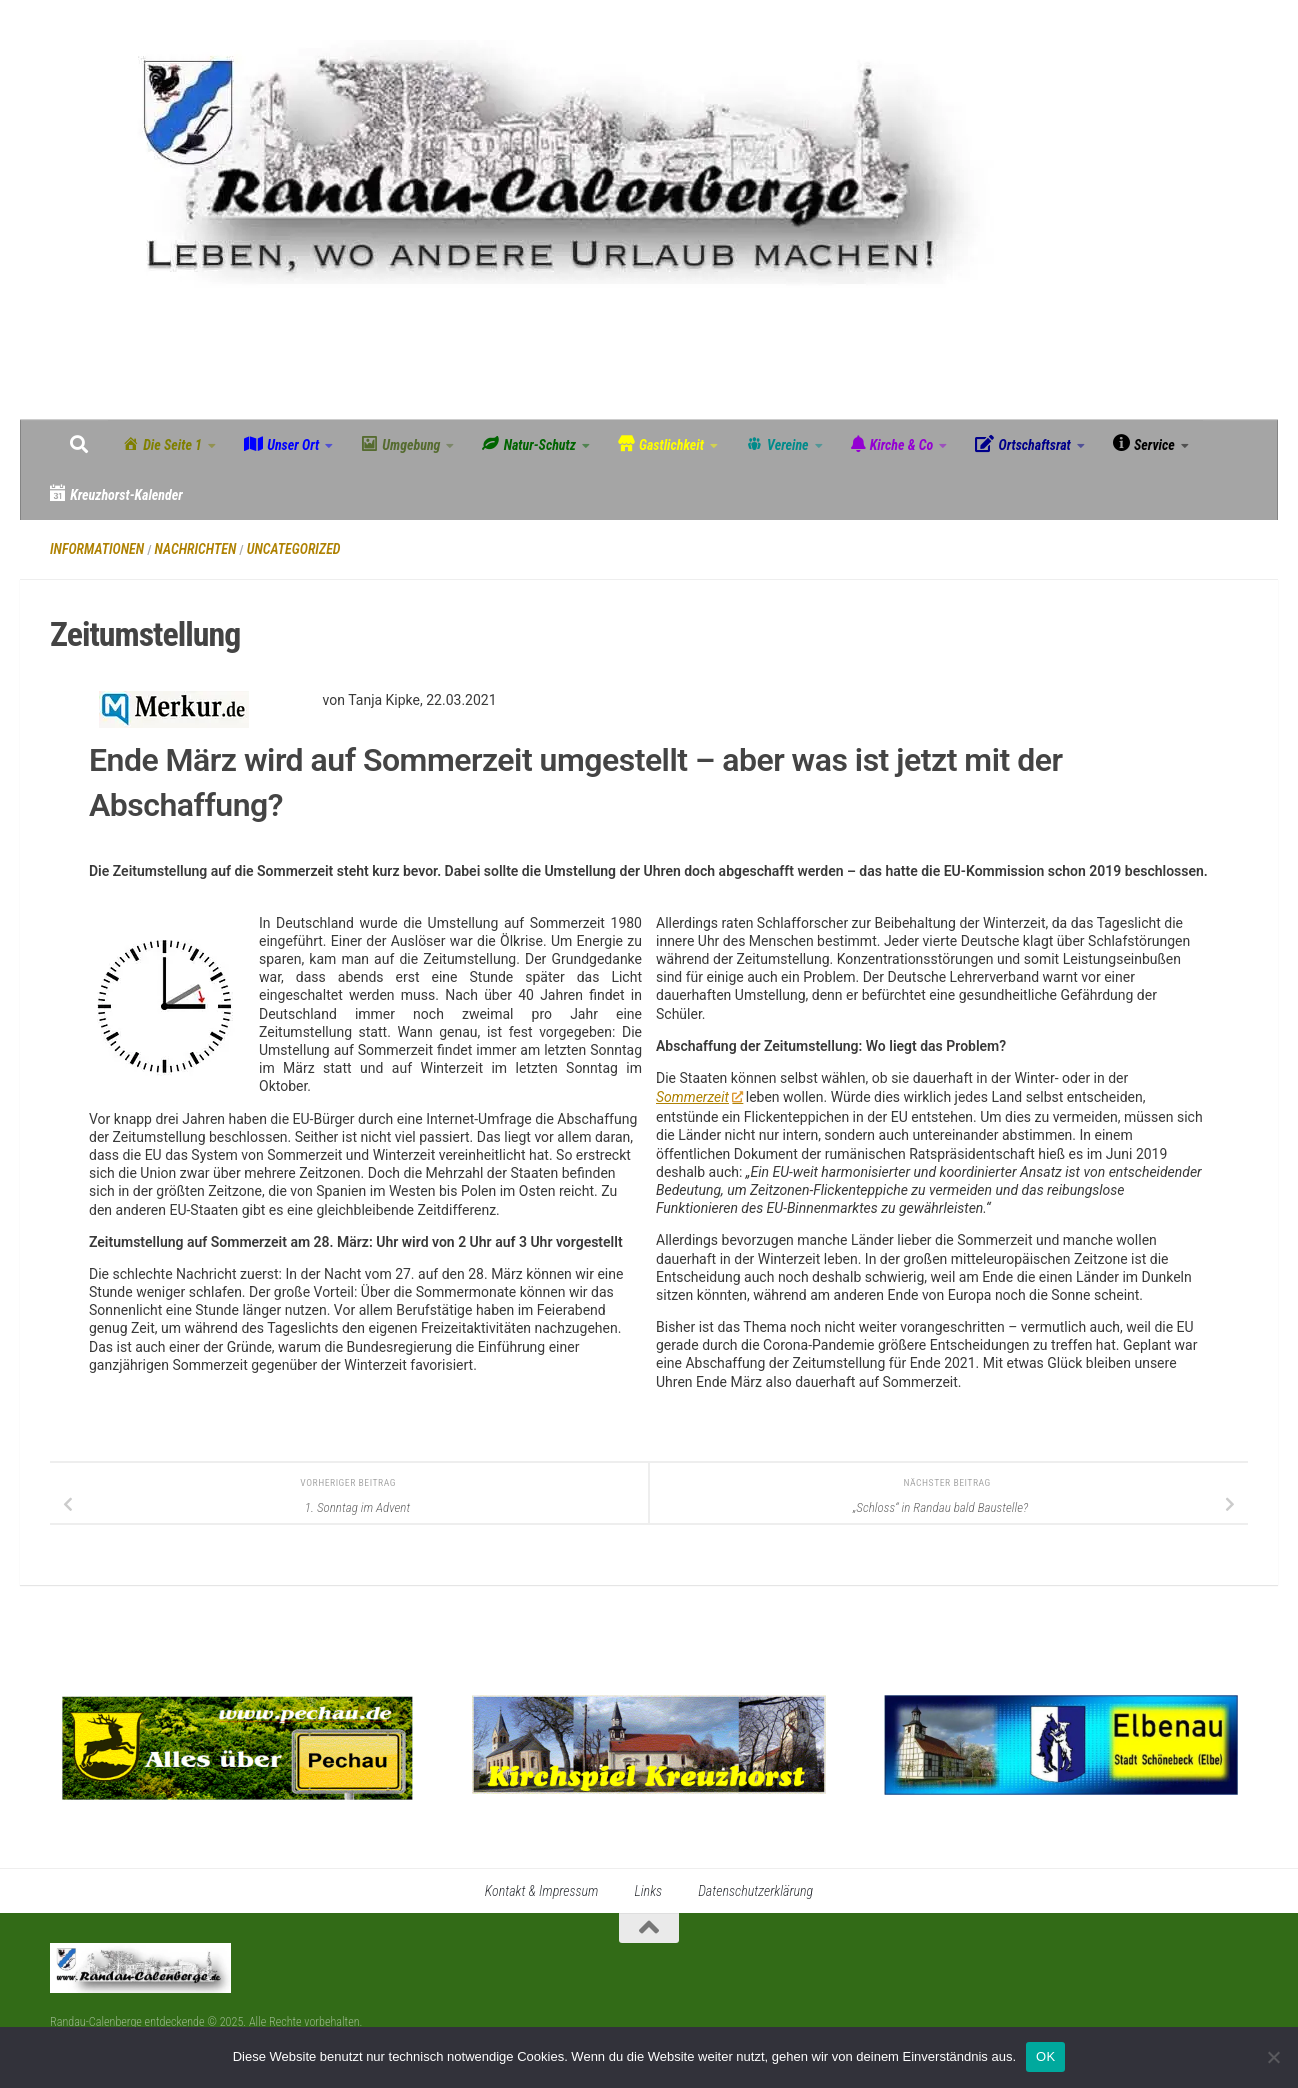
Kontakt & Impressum (542, 1891)
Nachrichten (196, 549)
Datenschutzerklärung (755, 1891)
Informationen (97, 549)
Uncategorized (294, 549)
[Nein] (1273, 2057)
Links (648, 1891)
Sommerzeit (699, 1097)
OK (1045, 2056)
